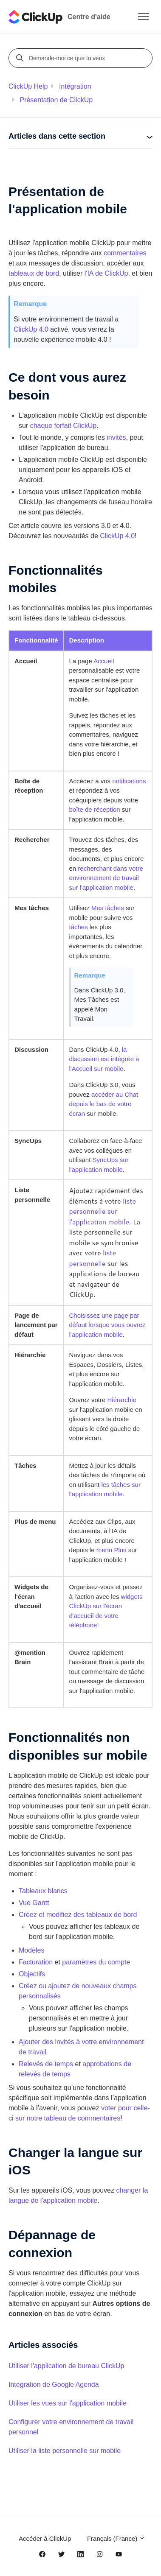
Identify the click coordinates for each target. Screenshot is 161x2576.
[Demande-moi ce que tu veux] (82, 58)
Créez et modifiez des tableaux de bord (78, 1914)
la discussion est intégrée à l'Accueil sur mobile (104, 1059)
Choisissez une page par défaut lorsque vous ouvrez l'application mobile (107, 1325)
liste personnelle (92, 1258)
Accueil (103, 661)
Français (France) (116, 2538)
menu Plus (111, 1549)
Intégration (75, 86)
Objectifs (32, 1974)
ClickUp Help (28, 86)
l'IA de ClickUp (106, 273)
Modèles (31, 1950)
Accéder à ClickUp (45, 2538)
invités (116, 437)
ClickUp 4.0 (31, 329)
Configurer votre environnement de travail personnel (70, 2427)
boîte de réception (94, 809)
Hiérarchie (121, 1399)
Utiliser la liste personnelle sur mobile (64, 2450)
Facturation (36, 1962)
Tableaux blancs (43, 1890)
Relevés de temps (46, 2064)
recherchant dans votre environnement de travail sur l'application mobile (106, 878)
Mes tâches (107, 907)
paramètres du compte (96, 1962)
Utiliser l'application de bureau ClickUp (66, 2365)
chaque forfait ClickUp (63, 425)
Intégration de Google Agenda (53, 2384)
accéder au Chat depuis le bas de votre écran (103, 1104)
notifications (129, 781)
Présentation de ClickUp (56, 99)
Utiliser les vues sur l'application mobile (67, 2403)
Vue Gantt (34, 1902)
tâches (78, 926)
